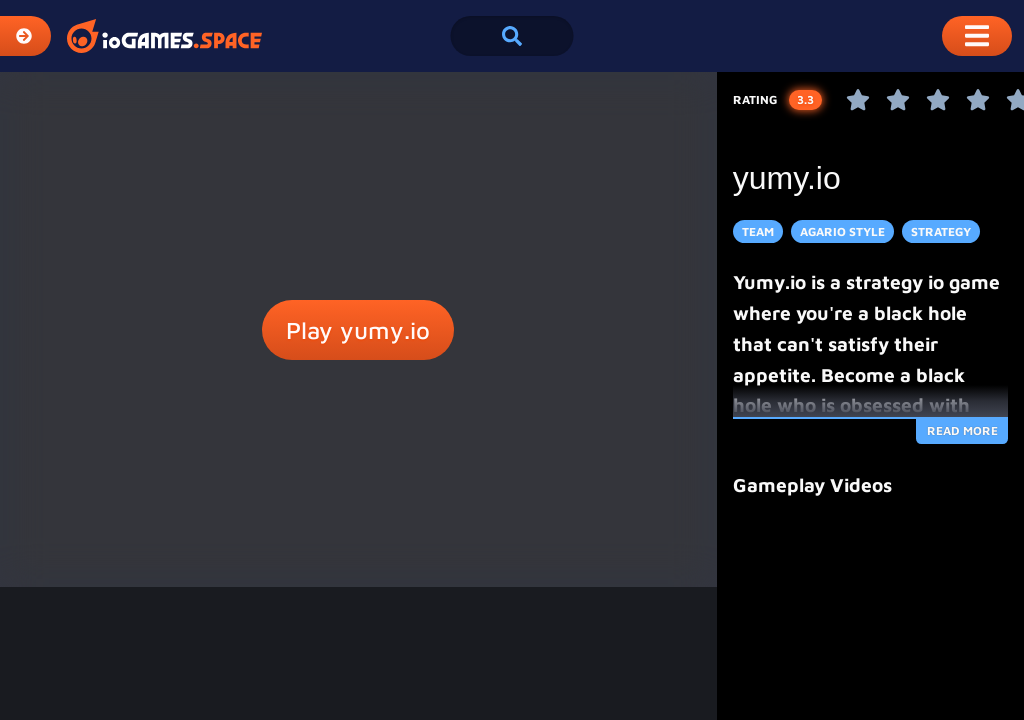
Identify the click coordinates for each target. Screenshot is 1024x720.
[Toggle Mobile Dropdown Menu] (977, 36)
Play (358, 330)
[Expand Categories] (25, 36)
